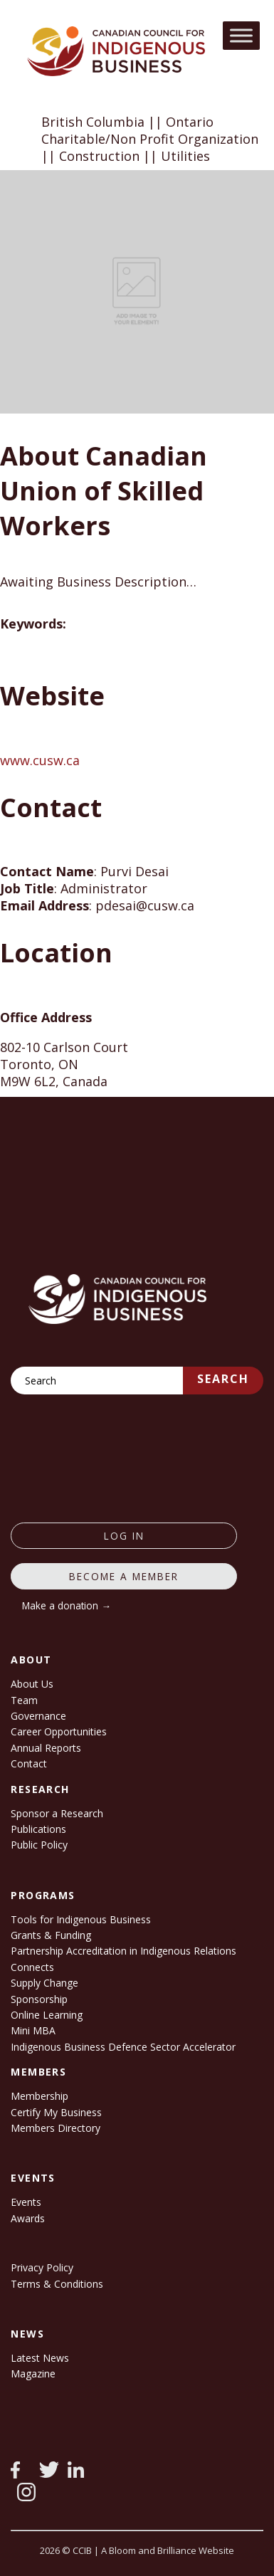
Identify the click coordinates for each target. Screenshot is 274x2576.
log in (124, 1535)
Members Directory (55, 2128)
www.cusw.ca (40, 760)
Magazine (33, 2373)
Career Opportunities (59, 1731)
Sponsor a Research (57, 1813)
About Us (32, 1684)
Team (24, 1700)
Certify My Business (56, 2112)
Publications (38, 1829)
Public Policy (39, 1844)
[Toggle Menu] (241, 35)
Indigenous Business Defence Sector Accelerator (123, 2047)
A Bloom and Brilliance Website (167, 2550)
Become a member (124, 1576)
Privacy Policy (42, 2267)
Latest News (40, 2358)
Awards (28, 2218)
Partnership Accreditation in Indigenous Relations (123, 1950)
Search (223, 1379)
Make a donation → (66, 1605)
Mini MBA (33, 2030)
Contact (29, 1763)
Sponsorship (39, 1999)
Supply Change (44, 1982)
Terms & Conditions (57, 2284)
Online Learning (47, 2015)
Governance (38, 1716)
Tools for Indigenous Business (81, 1919)
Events (26, 2202)
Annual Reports (46, 1748)
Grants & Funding (51, 1935)
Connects (32, 1967)
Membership (39, 2096)
